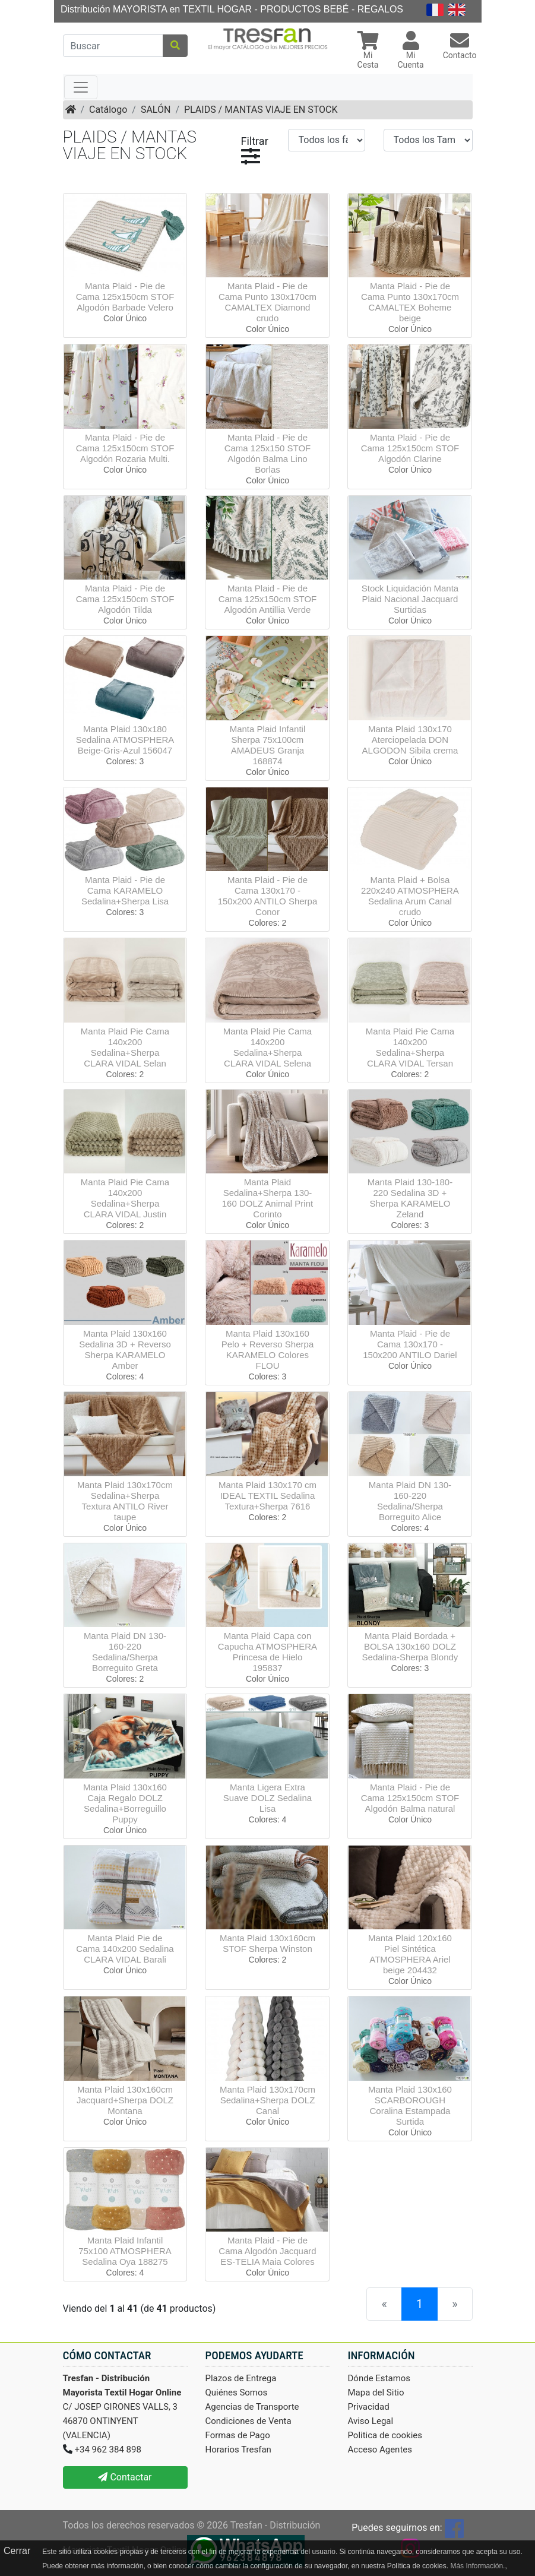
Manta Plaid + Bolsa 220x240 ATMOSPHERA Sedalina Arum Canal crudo (410, 896)
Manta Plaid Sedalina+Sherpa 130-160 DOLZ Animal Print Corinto (267, 1198)
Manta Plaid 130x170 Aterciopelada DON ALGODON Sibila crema (410, 739)
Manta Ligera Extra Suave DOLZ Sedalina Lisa (267, 1798)
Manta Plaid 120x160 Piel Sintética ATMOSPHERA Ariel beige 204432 (410, 1954)
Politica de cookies (385, 2435)
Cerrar (17, 2551)
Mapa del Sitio (376, 2392)
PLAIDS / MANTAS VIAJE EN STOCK (261, 109)
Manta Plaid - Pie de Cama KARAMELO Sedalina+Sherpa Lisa (125, 890)
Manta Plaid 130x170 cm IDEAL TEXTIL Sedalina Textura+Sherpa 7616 (267, 1495)
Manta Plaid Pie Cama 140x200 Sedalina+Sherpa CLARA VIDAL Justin (125, 1198)
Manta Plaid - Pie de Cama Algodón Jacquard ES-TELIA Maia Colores (267, 2251)
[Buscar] (113, 45)
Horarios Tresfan (238, 2449)
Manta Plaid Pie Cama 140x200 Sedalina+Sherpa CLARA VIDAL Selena (267, 1047)
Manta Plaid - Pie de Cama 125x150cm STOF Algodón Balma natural (410, 1798)
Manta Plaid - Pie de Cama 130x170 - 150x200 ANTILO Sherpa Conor (268, 896)
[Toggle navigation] (80, 87)
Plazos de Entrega (241, 2378)
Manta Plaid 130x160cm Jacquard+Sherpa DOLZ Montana (125, 2100)
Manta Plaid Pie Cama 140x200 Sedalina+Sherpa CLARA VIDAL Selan (125, 1047)
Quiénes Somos (236, 2392)
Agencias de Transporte (252, 2406)
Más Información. (477, 2566)
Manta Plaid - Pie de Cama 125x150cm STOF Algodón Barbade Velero (125, 296)
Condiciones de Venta (248, 2421)
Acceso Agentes (380, 2449)
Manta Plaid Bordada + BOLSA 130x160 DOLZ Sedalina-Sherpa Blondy (410, 1646)
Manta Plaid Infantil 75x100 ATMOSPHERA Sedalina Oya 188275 (124, 2251)
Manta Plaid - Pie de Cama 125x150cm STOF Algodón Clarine (410, 448)
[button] (368, 51)
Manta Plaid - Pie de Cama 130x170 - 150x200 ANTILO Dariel (410, 1344)
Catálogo (108, 109)
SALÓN (155, 109)
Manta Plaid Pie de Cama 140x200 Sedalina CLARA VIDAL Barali (124, 1948)
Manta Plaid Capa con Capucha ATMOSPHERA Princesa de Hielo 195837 (267, 1652)
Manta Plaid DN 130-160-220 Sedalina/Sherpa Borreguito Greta (125, 1652)
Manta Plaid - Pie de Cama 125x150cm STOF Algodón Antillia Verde (268, 599)
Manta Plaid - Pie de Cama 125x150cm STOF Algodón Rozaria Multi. (125, 448)
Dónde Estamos (379, 2378)
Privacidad (369, 2406)
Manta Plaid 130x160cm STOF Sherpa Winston (267, 1943)
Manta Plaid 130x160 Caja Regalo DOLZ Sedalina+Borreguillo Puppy (125, 1803)
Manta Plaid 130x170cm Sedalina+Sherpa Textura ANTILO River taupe (125, 1501)
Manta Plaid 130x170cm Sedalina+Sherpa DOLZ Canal (267, 2100)
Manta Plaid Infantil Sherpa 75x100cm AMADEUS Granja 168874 (268, 745)
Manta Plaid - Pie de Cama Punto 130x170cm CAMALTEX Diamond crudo (267, 302)
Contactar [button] (124, 2477)
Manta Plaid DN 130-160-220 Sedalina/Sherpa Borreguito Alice (410, 1501)
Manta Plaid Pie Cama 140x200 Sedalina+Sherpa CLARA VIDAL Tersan (410, 1047)
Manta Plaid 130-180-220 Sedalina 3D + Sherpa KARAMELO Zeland (410, 1198)
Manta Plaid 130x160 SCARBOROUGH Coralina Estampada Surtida (410, 2105)
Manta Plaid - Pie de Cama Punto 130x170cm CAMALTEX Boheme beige (410, 302)
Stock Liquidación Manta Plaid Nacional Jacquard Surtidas (410, 599)
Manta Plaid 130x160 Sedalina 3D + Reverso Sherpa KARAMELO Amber (125, 1349)
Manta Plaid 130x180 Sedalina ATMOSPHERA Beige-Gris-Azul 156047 (125, 739)
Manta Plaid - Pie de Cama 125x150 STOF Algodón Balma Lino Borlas (267, 453)
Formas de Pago (237, 2435)
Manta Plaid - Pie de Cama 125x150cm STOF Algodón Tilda (125, 599)
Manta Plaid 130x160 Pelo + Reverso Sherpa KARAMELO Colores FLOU (267, 1349)
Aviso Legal (371, 2421)
